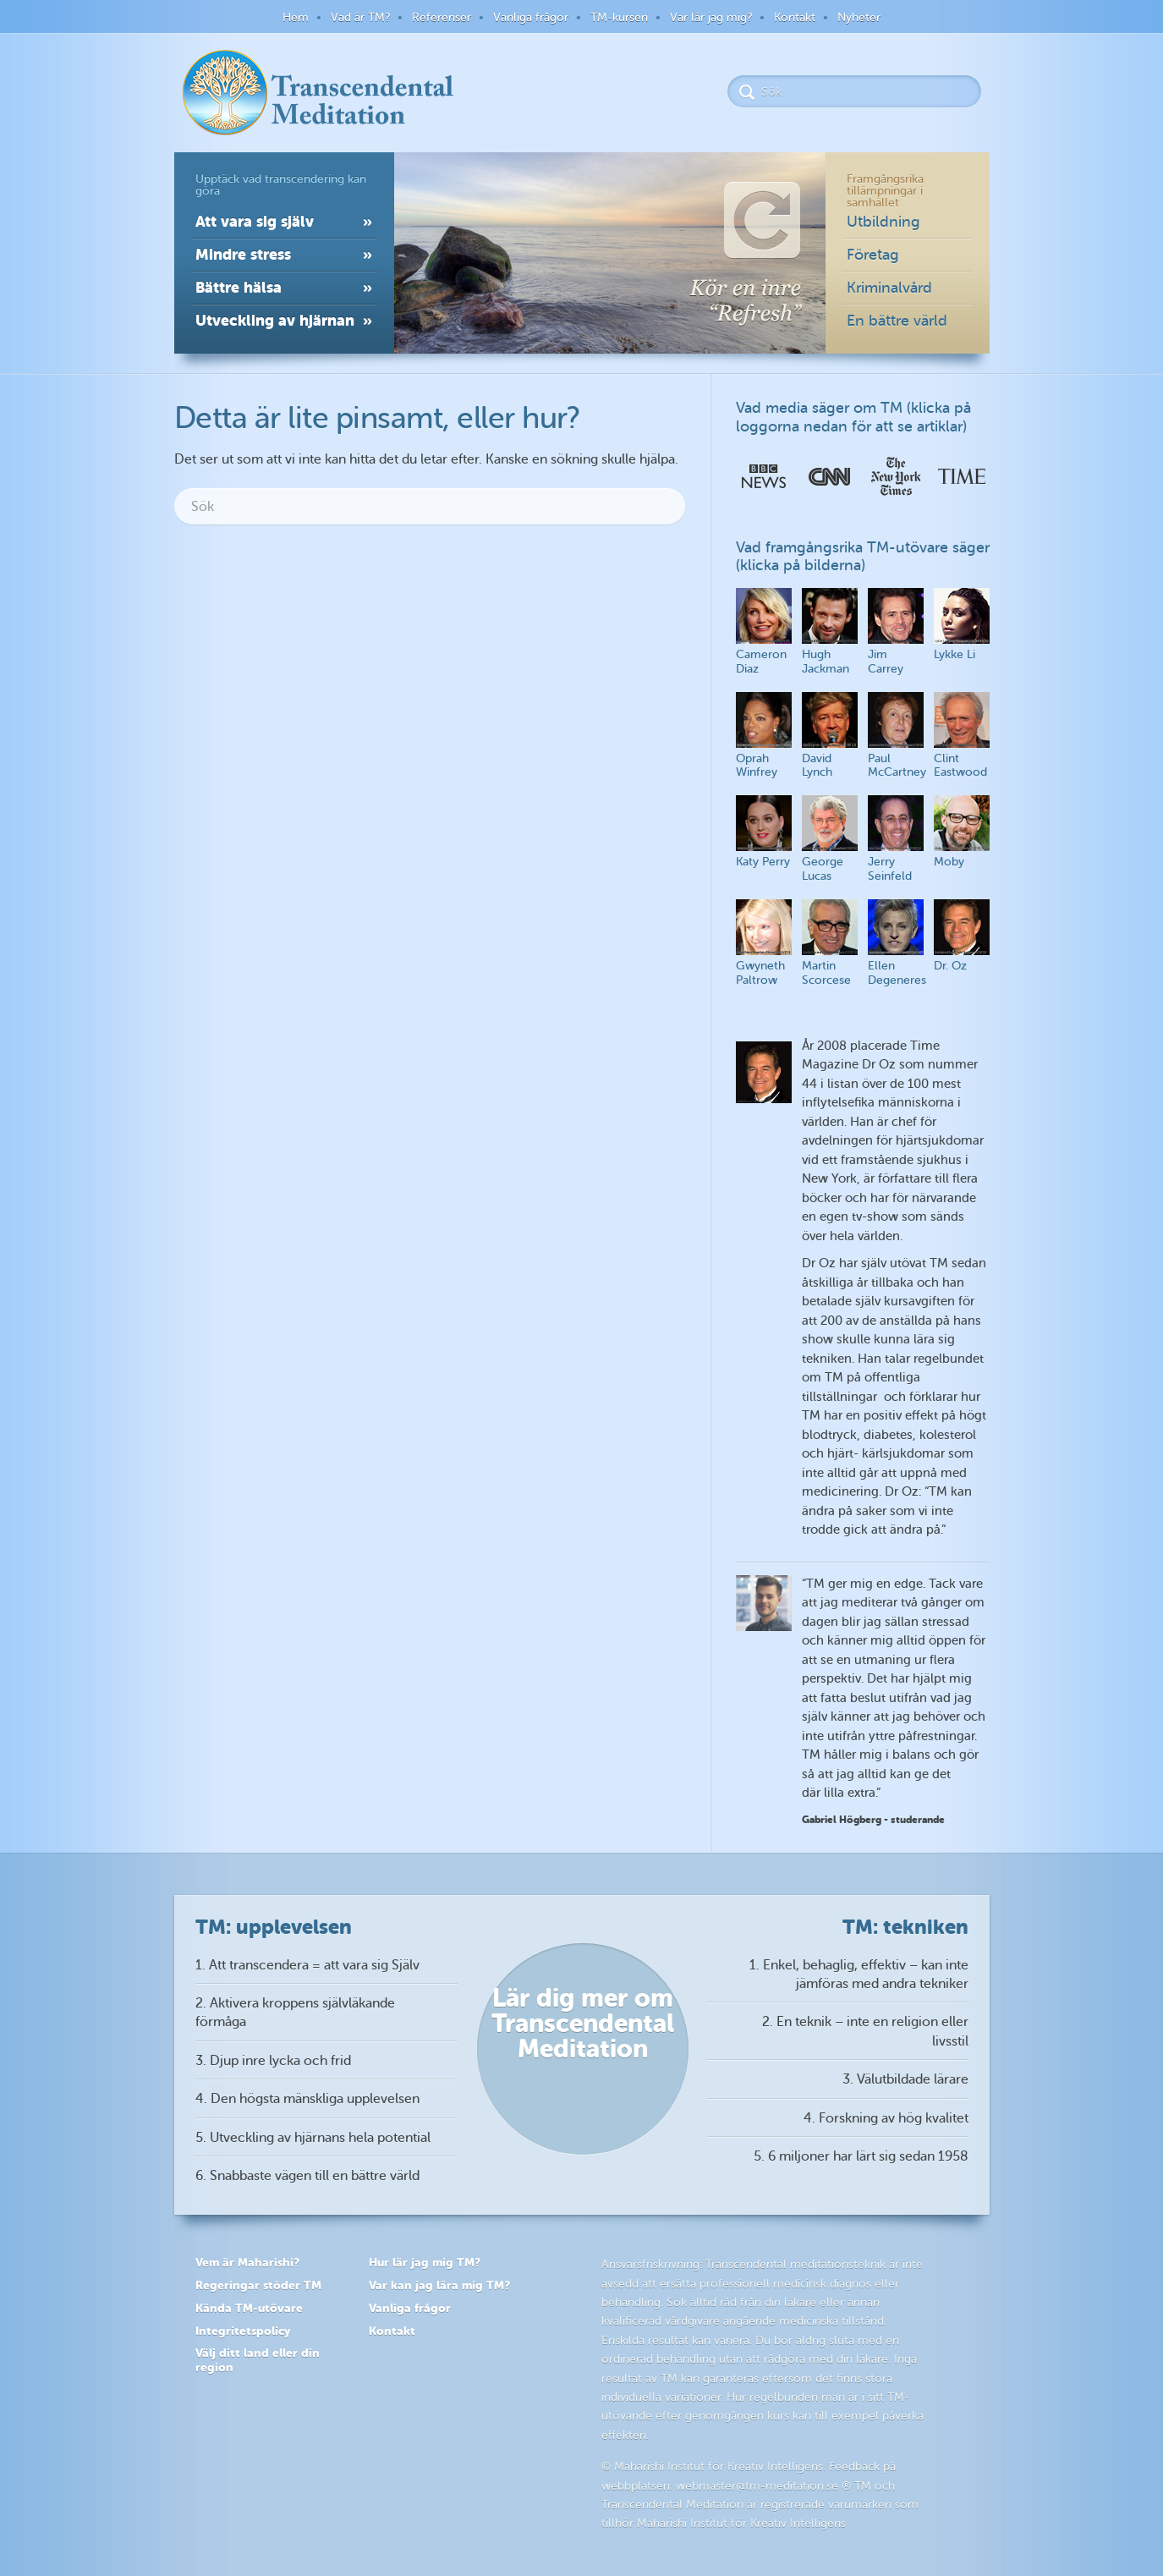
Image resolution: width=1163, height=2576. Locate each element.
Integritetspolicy (242, 2330)
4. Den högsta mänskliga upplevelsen (307, 2098)
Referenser (441, 17)
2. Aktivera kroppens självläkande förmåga (295, 2012)
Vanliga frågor (530, 17)
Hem (296, 17)
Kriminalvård (889, 287)
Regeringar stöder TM (258, 2285)
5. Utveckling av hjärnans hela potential (313, 2137)
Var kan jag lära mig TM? (439, 2285)
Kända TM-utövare (249, 2308)
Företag (873, 254)
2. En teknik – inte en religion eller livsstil (865, 2031)
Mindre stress (243, 254)
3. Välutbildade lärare (905, 2079)
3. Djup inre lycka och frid (273, 2060)
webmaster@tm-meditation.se (757, 2486)
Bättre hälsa (238, 287)
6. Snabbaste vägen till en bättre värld (307, 2175)
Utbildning (883, 221)
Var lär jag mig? (711, 17)
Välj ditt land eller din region (257, 2360)
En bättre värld (897, 320)
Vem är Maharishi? (247, 2262)
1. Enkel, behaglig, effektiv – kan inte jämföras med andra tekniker (858, 1974)
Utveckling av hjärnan (274, 320)
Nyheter (858, 17)
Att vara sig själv (254, 221)
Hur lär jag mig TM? (424, 2262)
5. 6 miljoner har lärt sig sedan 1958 (861, 2156)
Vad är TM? (360, 17)
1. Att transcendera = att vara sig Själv (307, 1965)
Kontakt (794, 17)
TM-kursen (619, 17)
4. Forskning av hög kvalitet (886, 2118)
